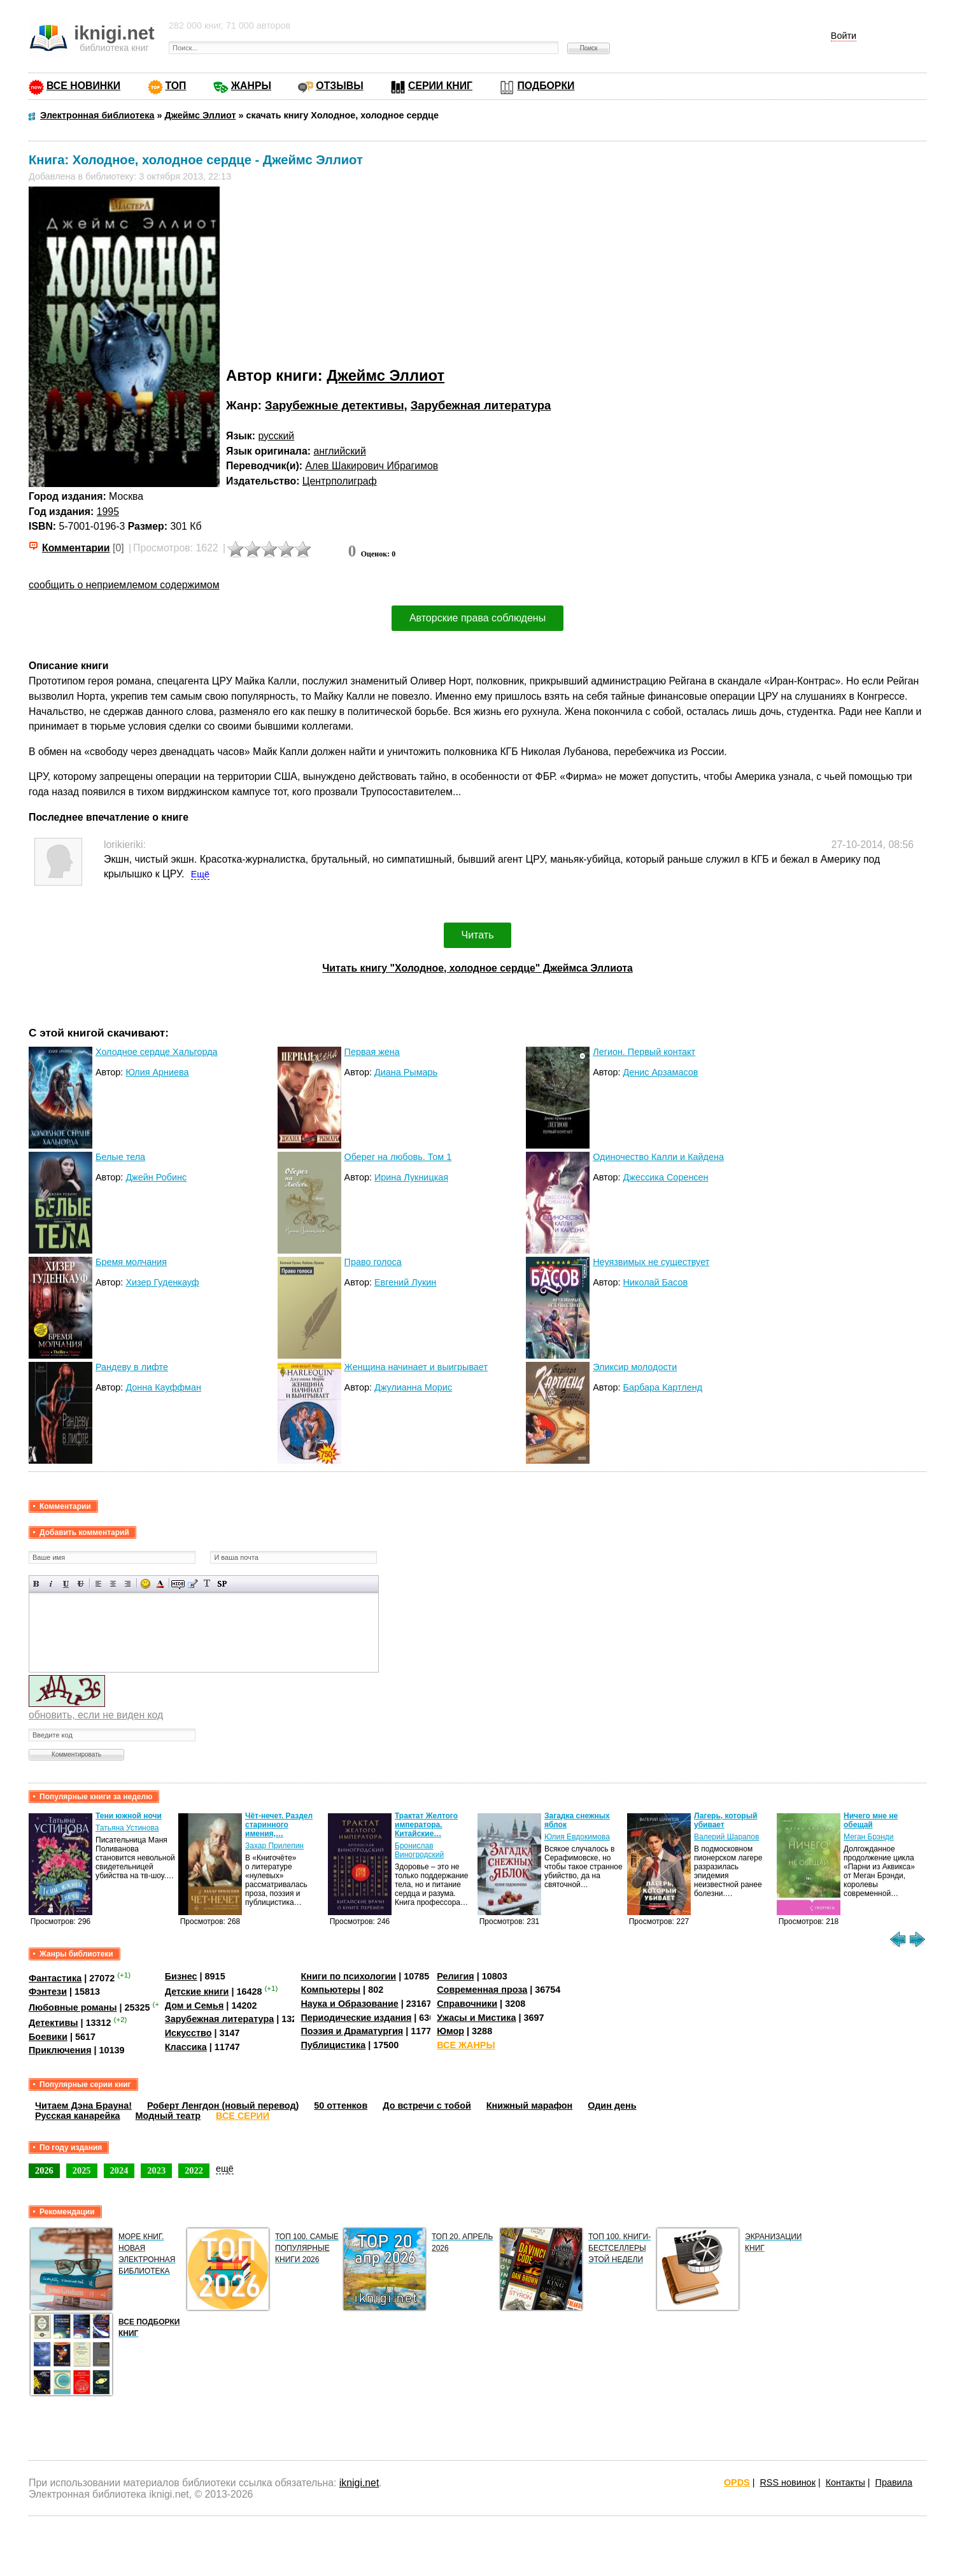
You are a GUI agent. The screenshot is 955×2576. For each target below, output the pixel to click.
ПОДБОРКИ (545, 85)
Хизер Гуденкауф (162, 1282)
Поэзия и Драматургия (352, 2031)
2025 (82, 2170)
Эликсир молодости (635, 1367)
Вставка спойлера (222, 1584)
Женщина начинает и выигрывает (416, 1367)
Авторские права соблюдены (477, 617)
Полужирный (36, 1584)
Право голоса (373, 1262)
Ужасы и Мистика (476, 2018)
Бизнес (181, 1976)
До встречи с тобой (427, 2105)
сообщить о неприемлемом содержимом (124, 584)
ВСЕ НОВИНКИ (83, 85)
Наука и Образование (349, 2004)
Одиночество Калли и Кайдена (658, 1157)
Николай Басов (655, 1282)
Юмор (450, 2031)
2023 (156, 2170)
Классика (186, 2047)
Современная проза (482, 1990)
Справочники (467, 2004)
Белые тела (120, 1157)
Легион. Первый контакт (644, 1052)
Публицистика (333, 2045)
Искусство (188, 2033)
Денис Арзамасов (660, 1072)
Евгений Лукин (405, 1282)
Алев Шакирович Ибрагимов (371, 465)
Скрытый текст (178, 1584)
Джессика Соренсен (666, 1177)
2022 (194, 2170)
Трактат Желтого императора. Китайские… (426, 1824)
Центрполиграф (339, 481)
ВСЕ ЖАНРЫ (466, 2045)
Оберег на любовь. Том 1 (398, 1157)
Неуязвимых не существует (651, 1262)
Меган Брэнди (869, 1836)
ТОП (176, 85)
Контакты (845, 2482)
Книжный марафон (529, 2105)
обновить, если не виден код (96, 1714)
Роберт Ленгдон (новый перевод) (223, 2105)
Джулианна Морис (413, 1387)
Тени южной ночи (129, 1815)
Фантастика (55, 1978)
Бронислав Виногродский (419, 1850)
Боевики (48, 2037)
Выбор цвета (160, 1584)
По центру (113, 1584)
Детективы (53, 2023)
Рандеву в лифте (132, 1367)
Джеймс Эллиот (385, 375)
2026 (44, 2170)
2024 (119, 2170)
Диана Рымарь (405, 1072)
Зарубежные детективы (334, 405)
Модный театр (168, 2116)
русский (276, 435)
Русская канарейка (77, 2116)
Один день (612, 2105)
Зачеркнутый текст (80, 1584)
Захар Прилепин (274, 1845)
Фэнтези (48, 1991)
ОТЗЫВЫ (339, 85)
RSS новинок (787, 2482)
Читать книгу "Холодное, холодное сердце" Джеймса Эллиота (477, 968)
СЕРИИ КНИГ (440, 85)
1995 (108, 511)
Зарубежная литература (481, 405)
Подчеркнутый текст (66, 1584)
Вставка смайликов (145, 1584)
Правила (893, 2482)
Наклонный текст (51, 1584)
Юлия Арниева (156, 1072)
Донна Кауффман (163, 1387)
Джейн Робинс (156, 1177)
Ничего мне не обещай (871, 1820)
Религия (455, 1976)
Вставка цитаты (192, 1584)
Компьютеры (330, 1990)
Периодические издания (356, 2018)
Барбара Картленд (662, 1387)
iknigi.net (359, 2482)
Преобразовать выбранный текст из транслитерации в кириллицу (207, 1584)
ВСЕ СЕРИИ (242, 2116)
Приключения (60, 2050)
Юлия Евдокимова (577, 1836)
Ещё (200, 874)
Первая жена (372, 1052)
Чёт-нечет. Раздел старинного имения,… (279, 1824)
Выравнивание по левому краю (98, 1584)
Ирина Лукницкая (411, 1177)
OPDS (737, 2482)
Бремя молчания (131, 1262)
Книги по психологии (348, 1976)
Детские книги (197, 1991)
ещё (225, 2168)
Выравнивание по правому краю (127, 1584)
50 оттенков (340, 2105)
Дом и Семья (194, 2005)
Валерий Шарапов (726, 1836)
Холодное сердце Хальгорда (157, 1052)
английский (339, 451)
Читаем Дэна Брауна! (83, 2105)
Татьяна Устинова (127, 1827)
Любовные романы (73, 2007)
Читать (478, 935)
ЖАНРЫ (251, 85)
